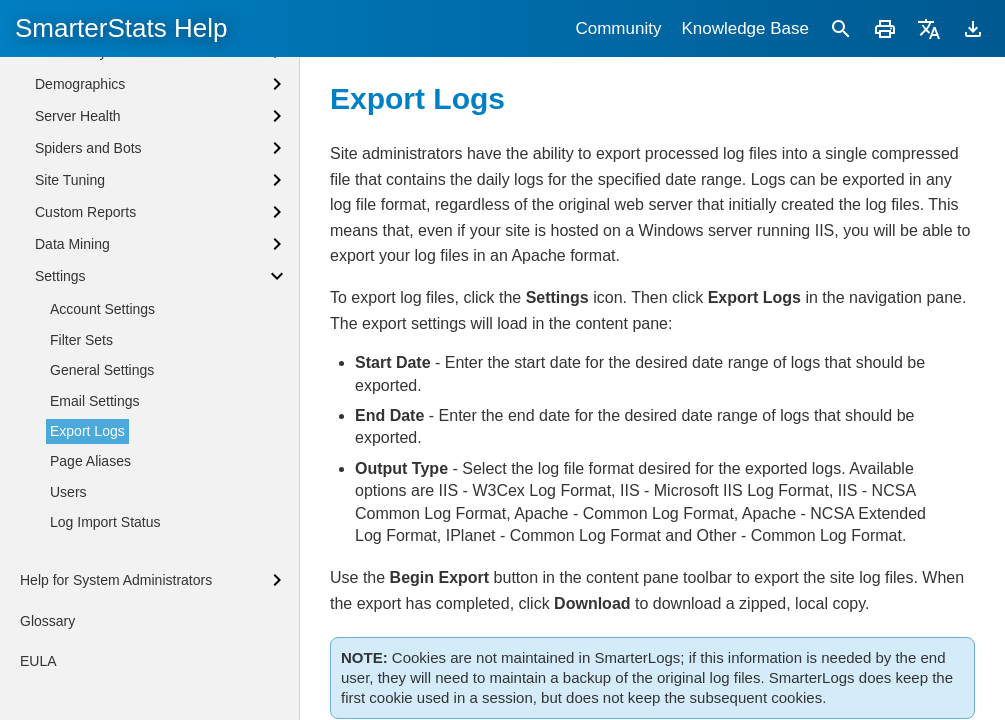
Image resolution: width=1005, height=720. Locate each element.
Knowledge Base (745, 28)
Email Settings (94, 401)
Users (68, 492)
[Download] (973, 28)
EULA (38, 661)
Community (618, 28)
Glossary (47, 621)
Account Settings (102, 309)
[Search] (841, 28)
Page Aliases (90, 461)
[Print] (885, 28)
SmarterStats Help (121, 28)
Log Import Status (105, 522)
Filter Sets (81, 340)
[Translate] (929, 28)
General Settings (102, 370)
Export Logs (87, 431)
